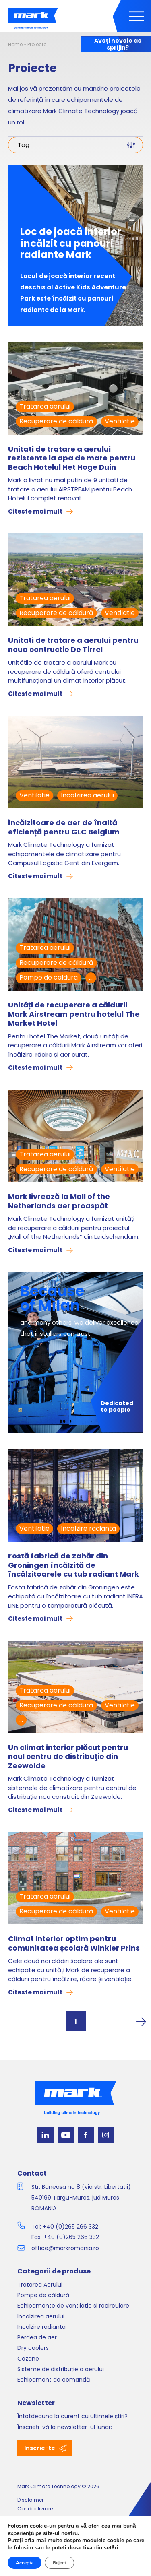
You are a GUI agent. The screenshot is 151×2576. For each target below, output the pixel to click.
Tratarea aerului (44, 406)
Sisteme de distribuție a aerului (60, 2369)
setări (111, 2547)
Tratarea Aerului (39, 2285)
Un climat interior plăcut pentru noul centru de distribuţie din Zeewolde (68, 1757)
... (91, 977)
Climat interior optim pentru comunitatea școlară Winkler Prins (74, 1943)
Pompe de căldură (43, 2295)
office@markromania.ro (65, 2248)
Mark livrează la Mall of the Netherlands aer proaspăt (59, 1201)
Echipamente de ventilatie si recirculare (73, 2305)
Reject (59, 2562)
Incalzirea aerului (87, 795)
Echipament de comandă (53, 2380)
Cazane (28, 2359)
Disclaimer (30, 2499)
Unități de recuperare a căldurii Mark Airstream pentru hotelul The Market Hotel (74, 1014)
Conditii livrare (35, 2508)
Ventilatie (120, 421)
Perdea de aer (37, 2337)
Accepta (24, 2562)
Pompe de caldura (48, 977)
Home (15, 44)
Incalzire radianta (88, 1528)
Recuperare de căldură (56, 421)
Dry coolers (33, 2348)
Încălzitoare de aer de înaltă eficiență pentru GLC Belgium (64, 827)
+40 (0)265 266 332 (70, 2227)
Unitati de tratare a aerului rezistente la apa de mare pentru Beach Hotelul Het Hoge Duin (71, 458)
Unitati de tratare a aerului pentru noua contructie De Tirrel (73, 645)
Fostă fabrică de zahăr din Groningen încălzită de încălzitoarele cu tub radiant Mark (73, 1565)
